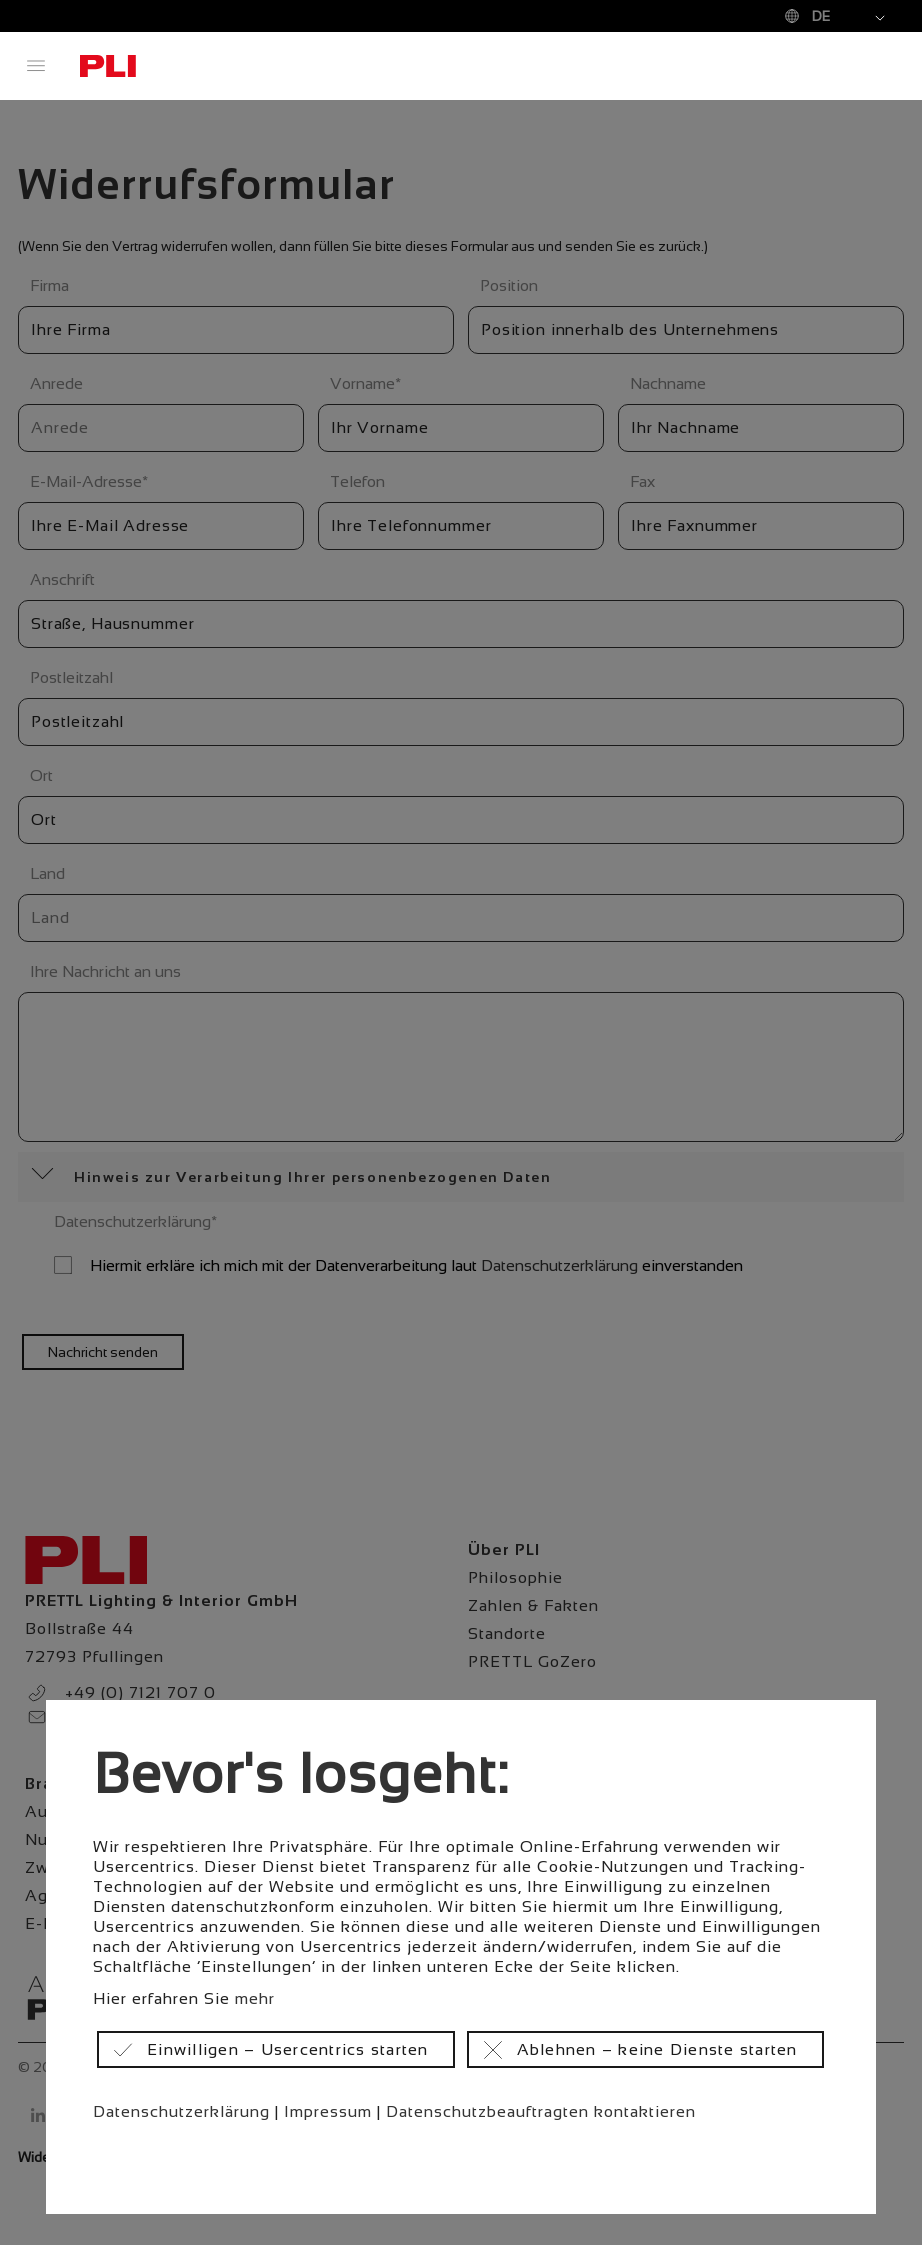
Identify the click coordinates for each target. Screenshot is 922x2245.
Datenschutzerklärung (181, 2111)
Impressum (328, 2111)
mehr (255, 1998)
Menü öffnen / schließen (36, 66)
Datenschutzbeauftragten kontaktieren (541, 2111)
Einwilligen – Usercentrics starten (288, 2049)
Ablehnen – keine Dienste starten (657, 2049)
